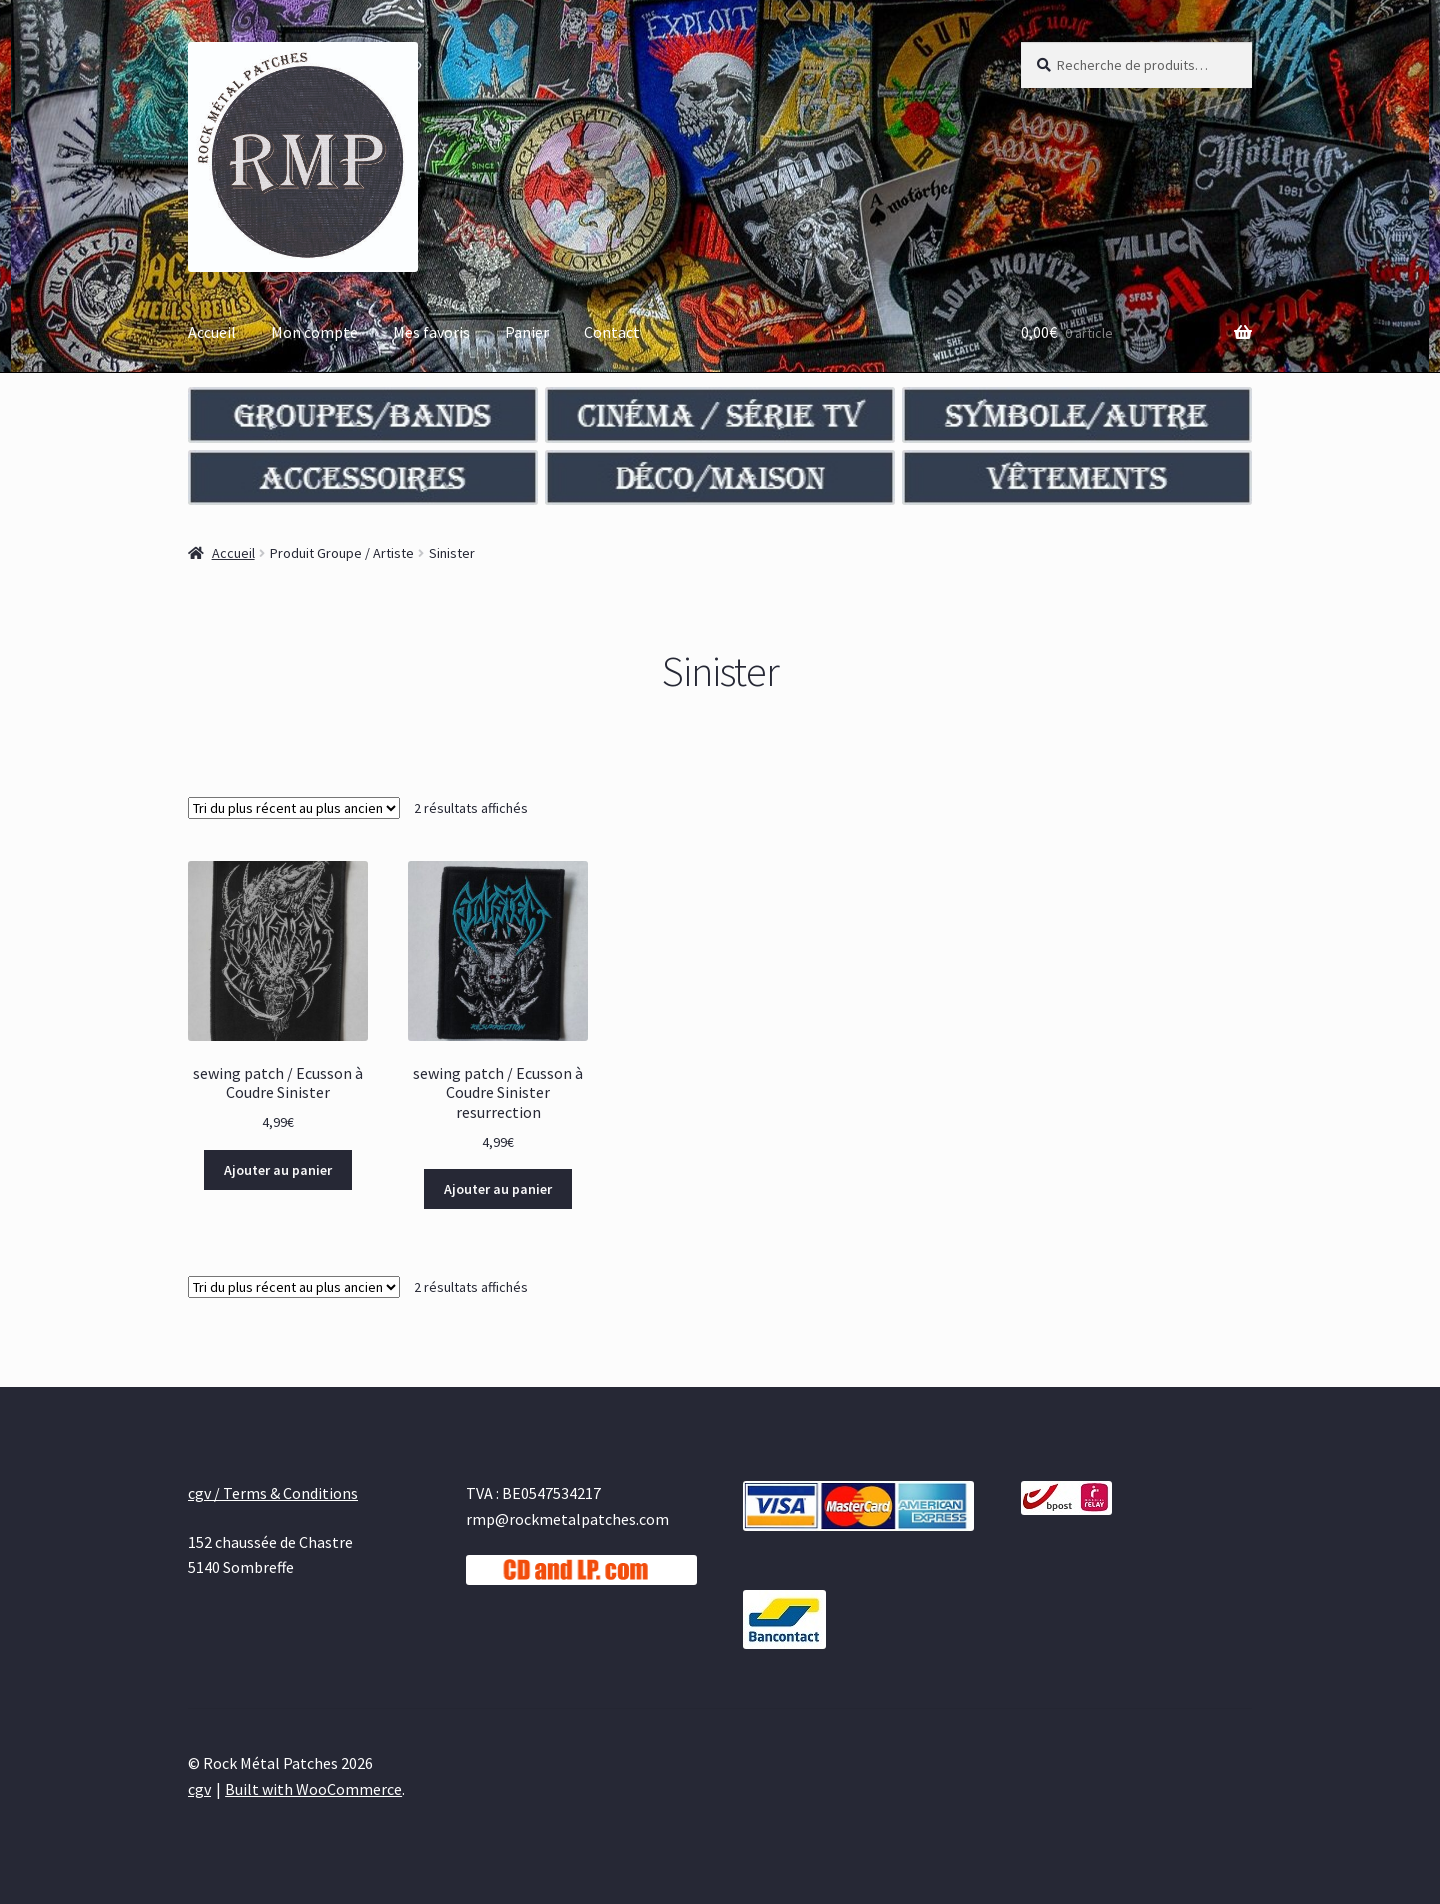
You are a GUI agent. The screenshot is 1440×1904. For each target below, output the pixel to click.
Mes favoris (431, 332)
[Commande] (294, 808)
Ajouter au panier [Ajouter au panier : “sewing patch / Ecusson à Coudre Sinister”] (278, 1170)
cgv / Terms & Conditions (273, 1493)
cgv (199, 1789)
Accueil (212, 332)
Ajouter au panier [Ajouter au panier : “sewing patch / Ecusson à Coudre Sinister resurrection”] (498, 1189)
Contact (612, 332)
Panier (527, 332)
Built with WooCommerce (313, 1789)
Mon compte (314, 332)
